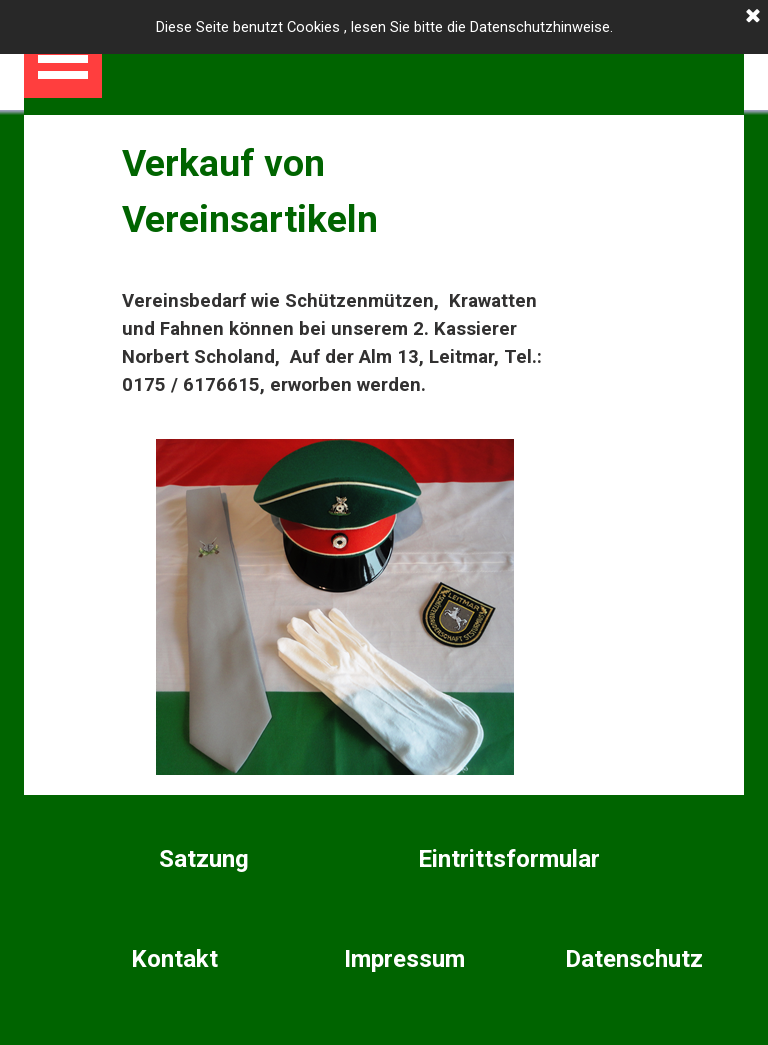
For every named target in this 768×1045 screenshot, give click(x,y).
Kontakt (174, 959)
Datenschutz (634, 959)
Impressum (404, 959)
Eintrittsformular (509, 859)
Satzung (204, 859)
